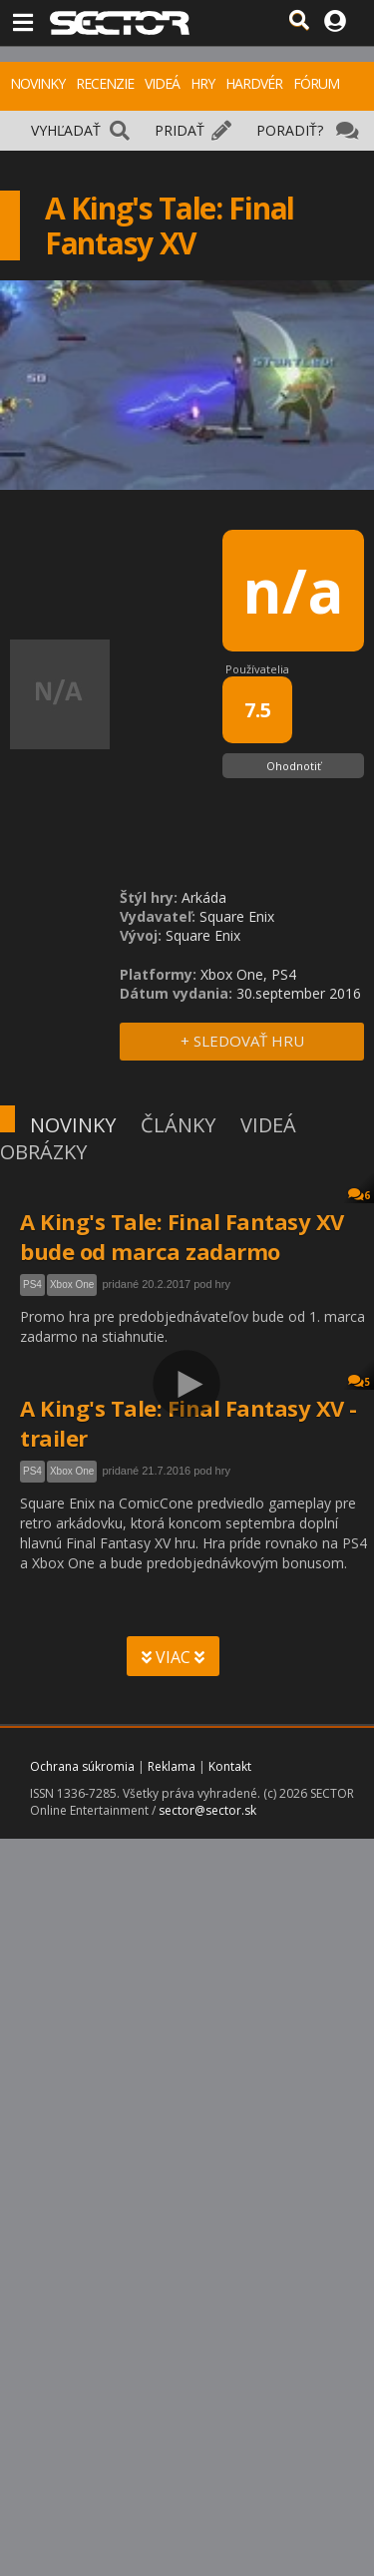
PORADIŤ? (289, 130)
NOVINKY (37, 83)
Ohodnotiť (293, 765)
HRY (202, 83)
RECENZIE (105, 83)
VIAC (173, 1657)
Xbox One (72, 1284)
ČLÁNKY (178, 1124)
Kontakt (229, 1766)
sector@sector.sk (207, 1810)
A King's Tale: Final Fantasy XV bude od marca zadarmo (182, 1236)
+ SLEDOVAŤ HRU (242, 1041)
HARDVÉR (253, 83)
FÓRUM (316, 83)
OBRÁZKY (43, 1151)
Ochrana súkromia (82, 1766)
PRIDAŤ (179, 130)
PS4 (32, 1284)
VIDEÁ (162, 83)
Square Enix (236, 916)
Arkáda (204, 897)
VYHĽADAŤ (66, 130)
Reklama (171, 1766)
